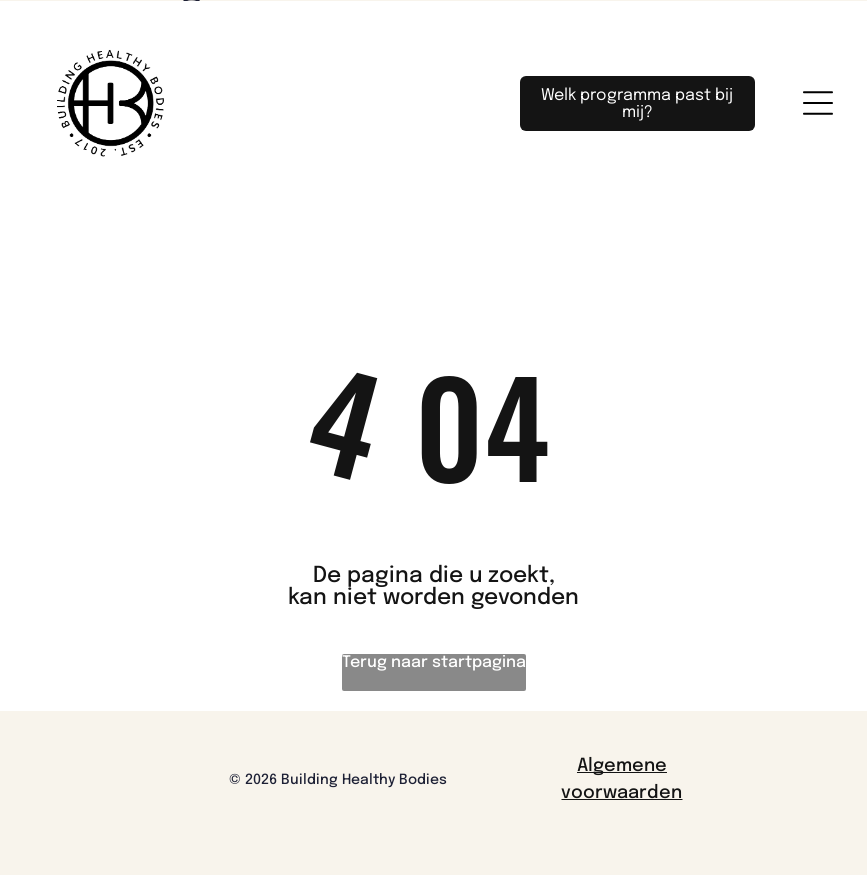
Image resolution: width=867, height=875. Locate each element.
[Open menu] (818, 103)
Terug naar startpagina (434, 662)
